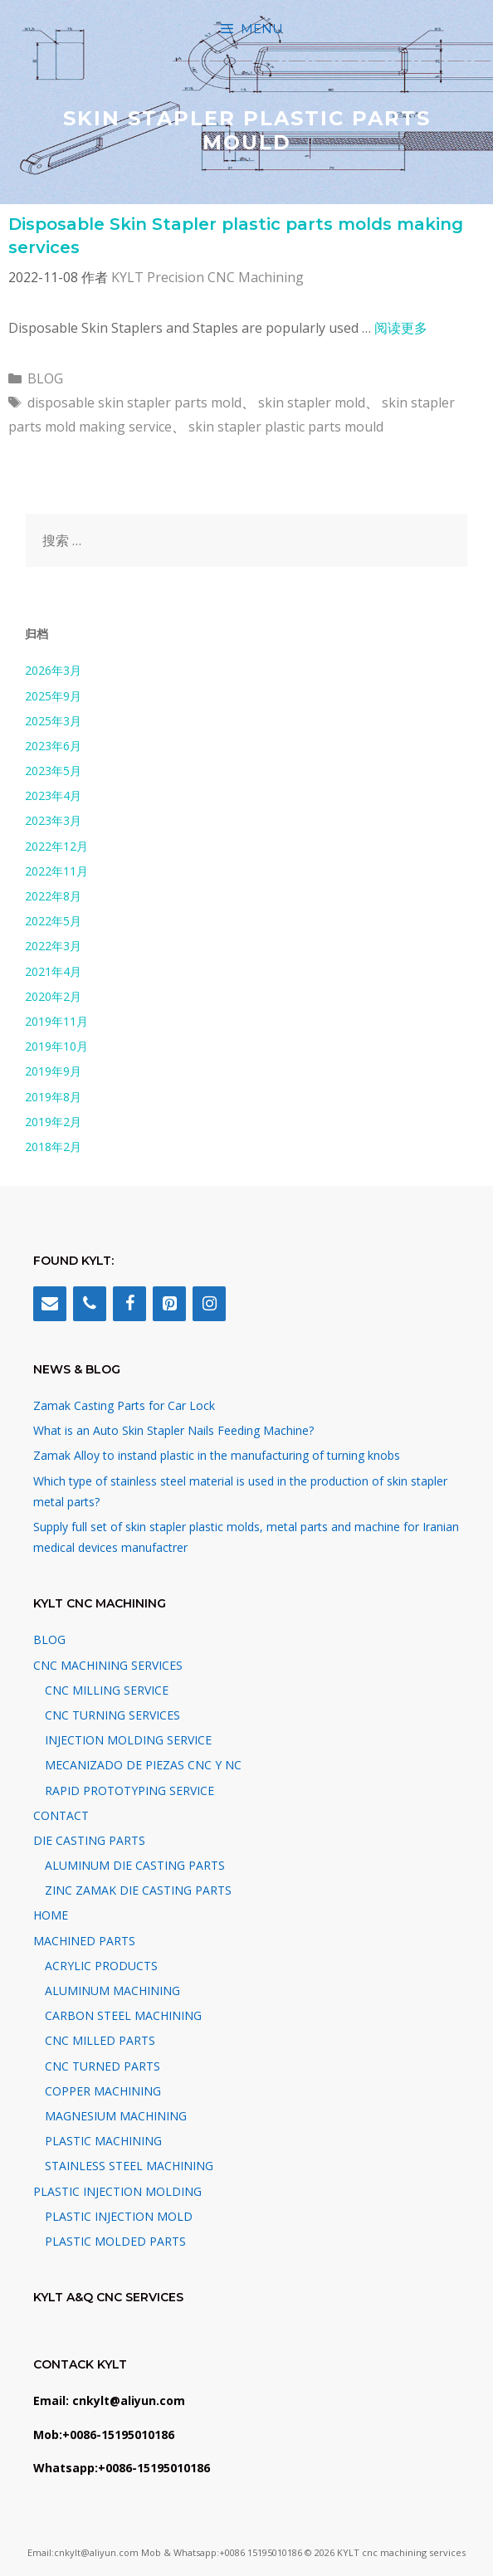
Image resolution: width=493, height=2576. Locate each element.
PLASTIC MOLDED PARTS (115, 2241)
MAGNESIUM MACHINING (116, 2116)
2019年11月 (56, 1021)
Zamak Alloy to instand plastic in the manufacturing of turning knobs (216, 1455)
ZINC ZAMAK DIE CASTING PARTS (138, 1890)
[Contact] (49, 1303)
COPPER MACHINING (103, 2091)
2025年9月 (53, 696)
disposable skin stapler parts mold (134, 402)
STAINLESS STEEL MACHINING (129, 2166)
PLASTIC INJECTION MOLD (119, 2216)
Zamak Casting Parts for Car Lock (124, 1405)
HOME (50, 1915)
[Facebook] (129, 1303)
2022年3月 (53, 946)
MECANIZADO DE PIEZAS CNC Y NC (143, 1765)
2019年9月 (53, 1071)
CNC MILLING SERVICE (106, 1690)
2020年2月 (53, 996)
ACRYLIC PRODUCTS (101, 1965)
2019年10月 (56, 1046)
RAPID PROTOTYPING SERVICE (129, 1790)
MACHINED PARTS (84, 1941)
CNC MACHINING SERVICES (108, 1665)
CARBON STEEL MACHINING (123, 2015)
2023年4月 (53, 795)
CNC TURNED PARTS (102, 2066)
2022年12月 (56, 846)
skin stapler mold (311, 402)
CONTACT (61, 1815)
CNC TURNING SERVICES (112, 1715)
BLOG (45, 378)
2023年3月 (53, 820)
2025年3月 (53, 721)
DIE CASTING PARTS (89, 1840)
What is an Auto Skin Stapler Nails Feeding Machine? (173, 1430)
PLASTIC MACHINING (103, 2141)
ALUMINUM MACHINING (112, 1990)
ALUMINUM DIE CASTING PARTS (135, 1865)
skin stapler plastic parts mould (285, 426)
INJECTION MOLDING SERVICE (128, 1740)
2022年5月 (53, 921)
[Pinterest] (169, 1303)
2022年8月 (53, 896)
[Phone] (89, 1303)
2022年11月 (56, 871)
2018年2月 (53, 1146)
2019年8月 (53, 1097)
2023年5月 (53, 770)
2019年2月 (53, 1121)
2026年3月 (53, 670)
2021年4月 (53, 971)
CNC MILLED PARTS (100, 2040)
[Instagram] (209, 1303)
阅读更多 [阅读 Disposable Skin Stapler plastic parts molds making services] (400, 328)
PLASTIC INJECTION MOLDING (117, 2191)
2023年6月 (53, 746)
